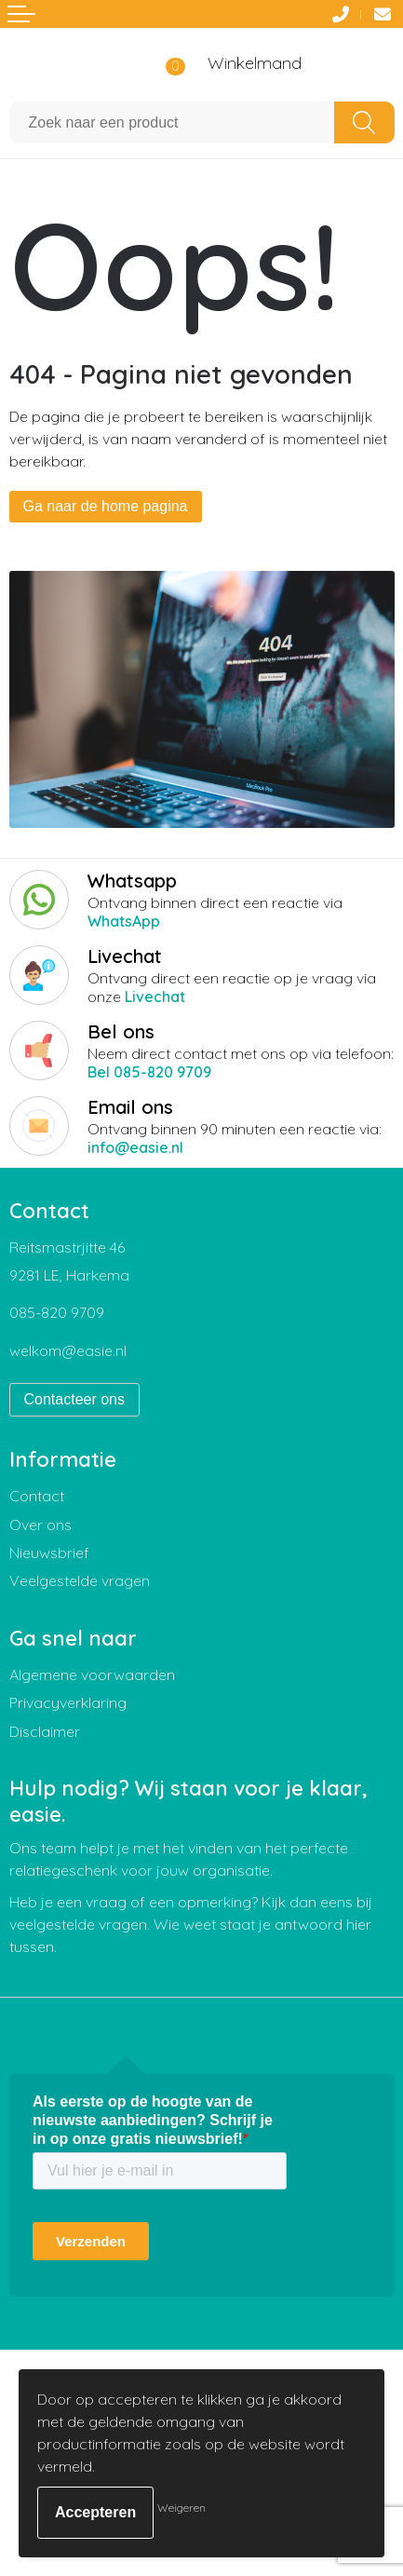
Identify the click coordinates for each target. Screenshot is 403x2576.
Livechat (155, 996)
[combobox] (172, 122)
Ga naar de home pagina (105, 506)
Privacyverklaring (68, 1702)
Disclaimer (44, 1731)
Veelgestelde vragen (79, 1580)
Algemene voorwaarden (92, 1674)
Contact (36, 1495)
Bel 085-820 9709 (149, 1072)
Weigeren (181, 2508)
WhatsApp (123, 921)
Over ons (40, 1524)
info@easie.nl (135, 1147)
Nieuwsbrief (49, 1552)
